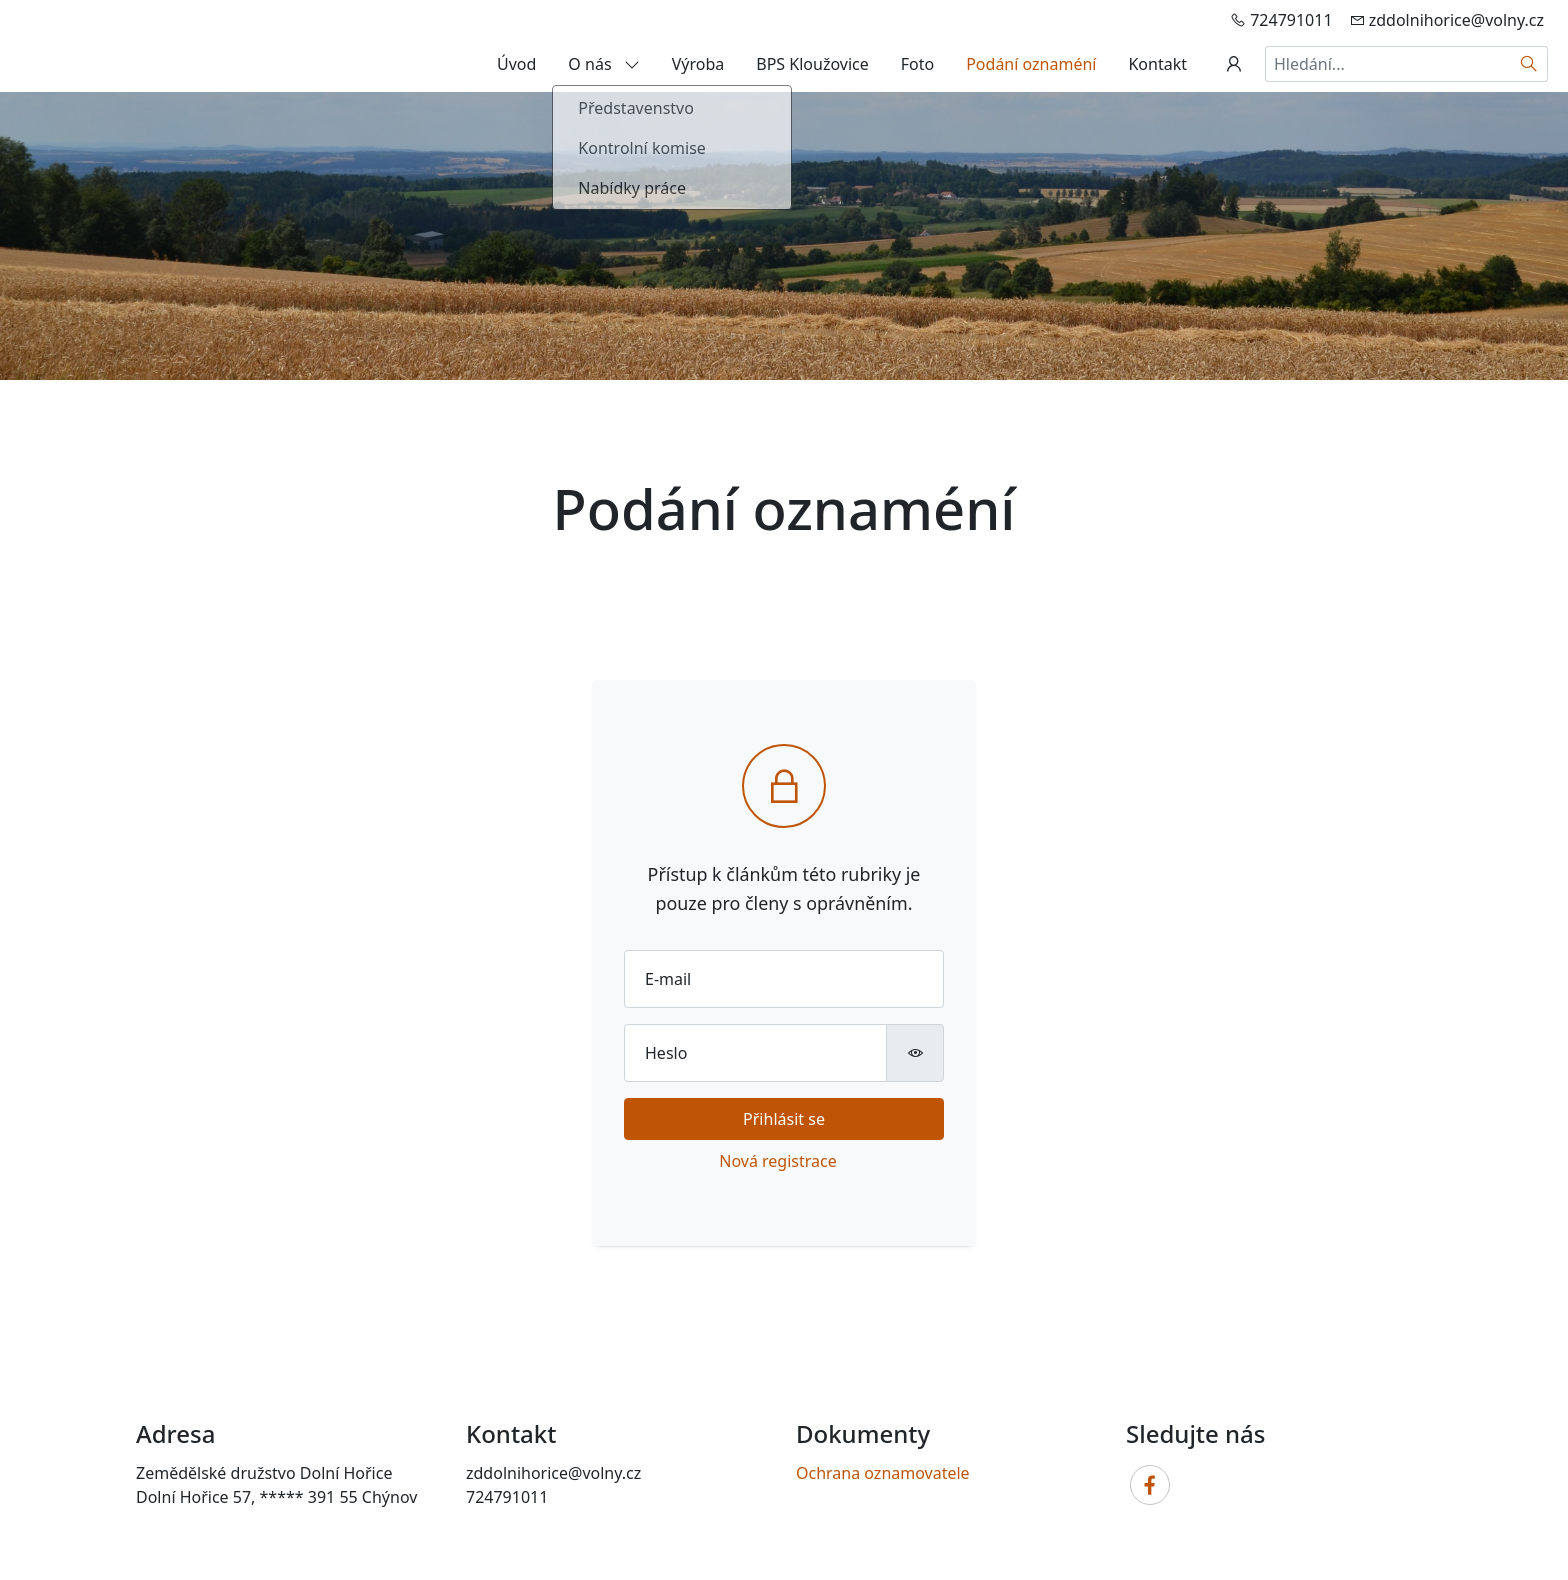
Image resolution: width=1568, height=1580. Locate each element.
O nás (603, 64)
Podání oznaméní (1031, 64)
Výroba (698, 64)
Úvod (516, 64)
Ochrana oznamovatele (883, 1473)
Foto (917, 64)
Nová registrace (777, 1161)
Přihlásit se (784, 1119)
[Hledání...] (1388, 64)
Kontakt (1157, 64)
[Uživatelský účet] (1234, 64)
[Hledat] (1529, 64)
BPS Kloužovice (812, 64)
